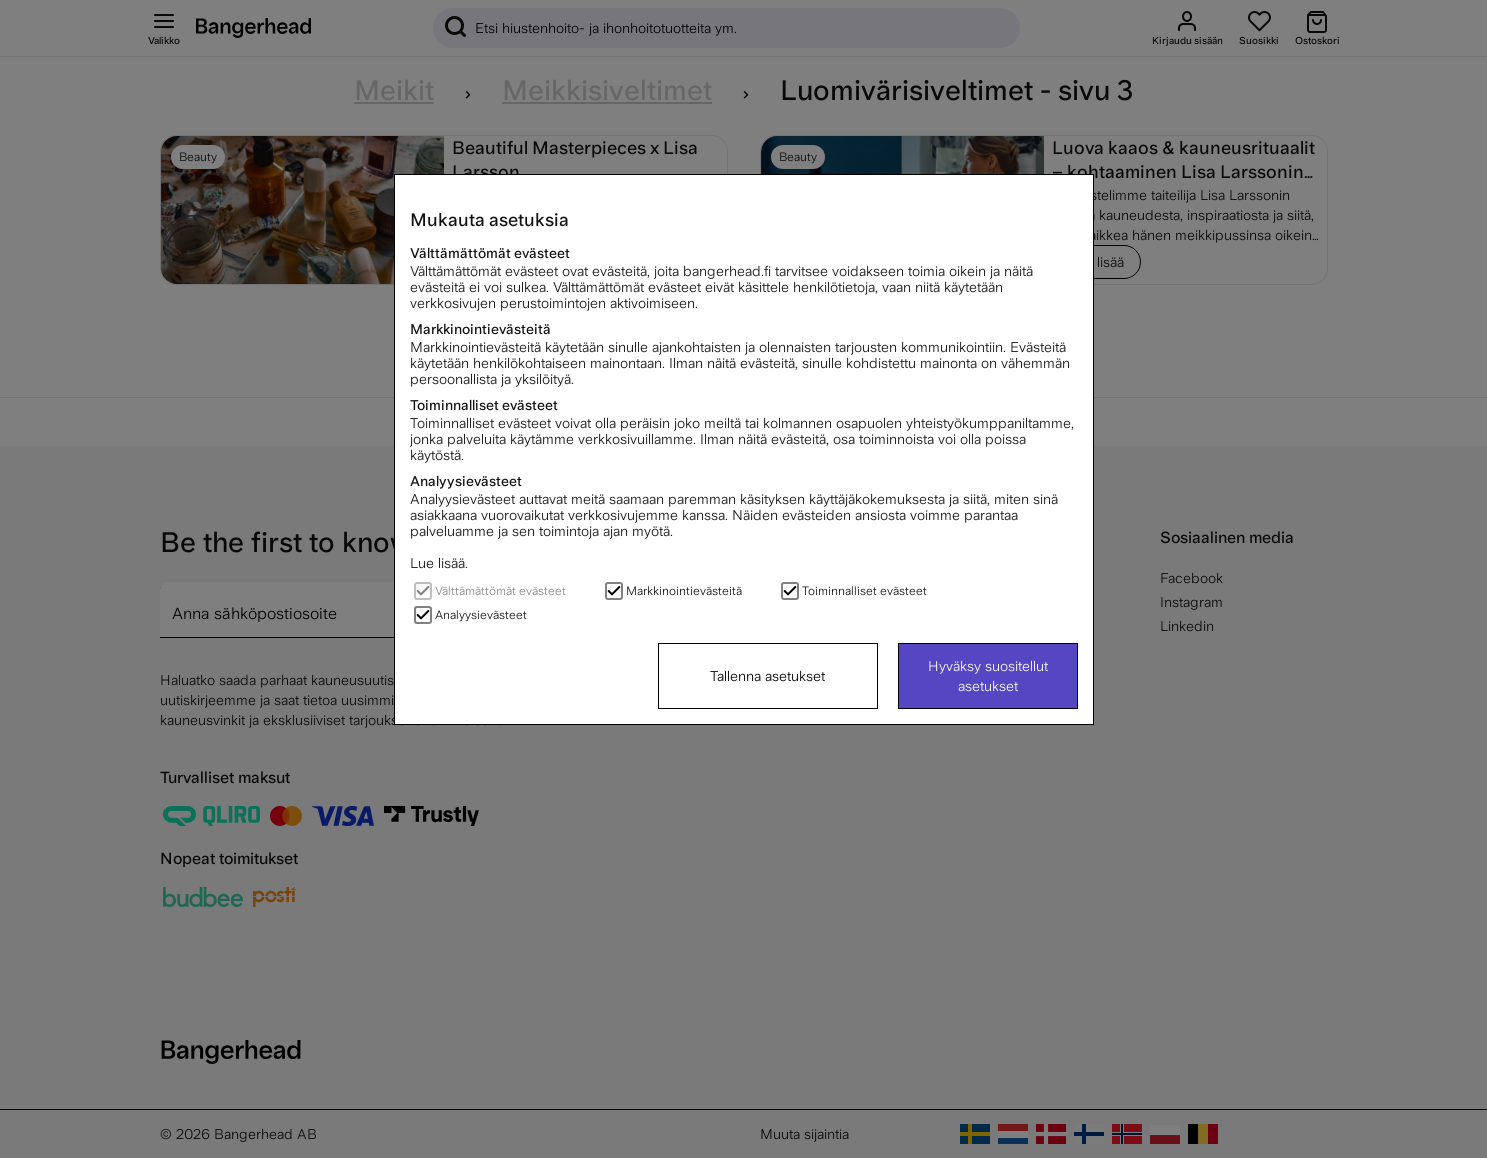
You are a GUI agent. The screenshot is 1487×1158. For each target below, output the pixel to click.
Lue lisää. (439, 563)
